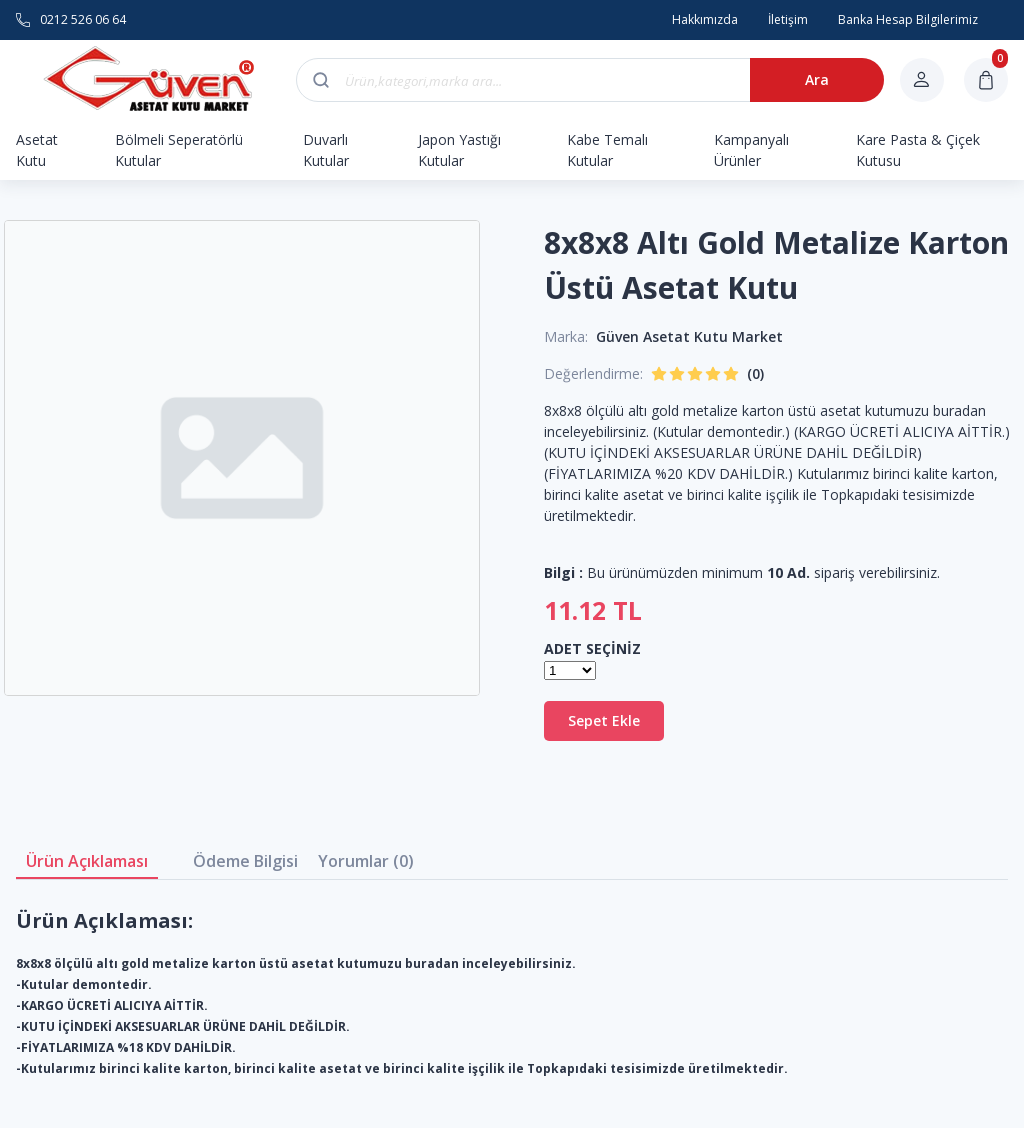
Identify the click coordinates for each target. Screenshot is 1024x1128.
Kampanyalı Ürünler (751, 150)
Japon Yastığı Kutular (459, 150)
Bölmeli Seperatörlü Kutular (179, 150)
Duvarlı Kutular (326, 150)
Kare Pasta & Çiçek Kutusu (918, 150)
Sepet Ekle (604, 720)
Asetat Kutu (37, 150)
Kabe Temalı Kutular (607, 150)
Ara (817, 79)
